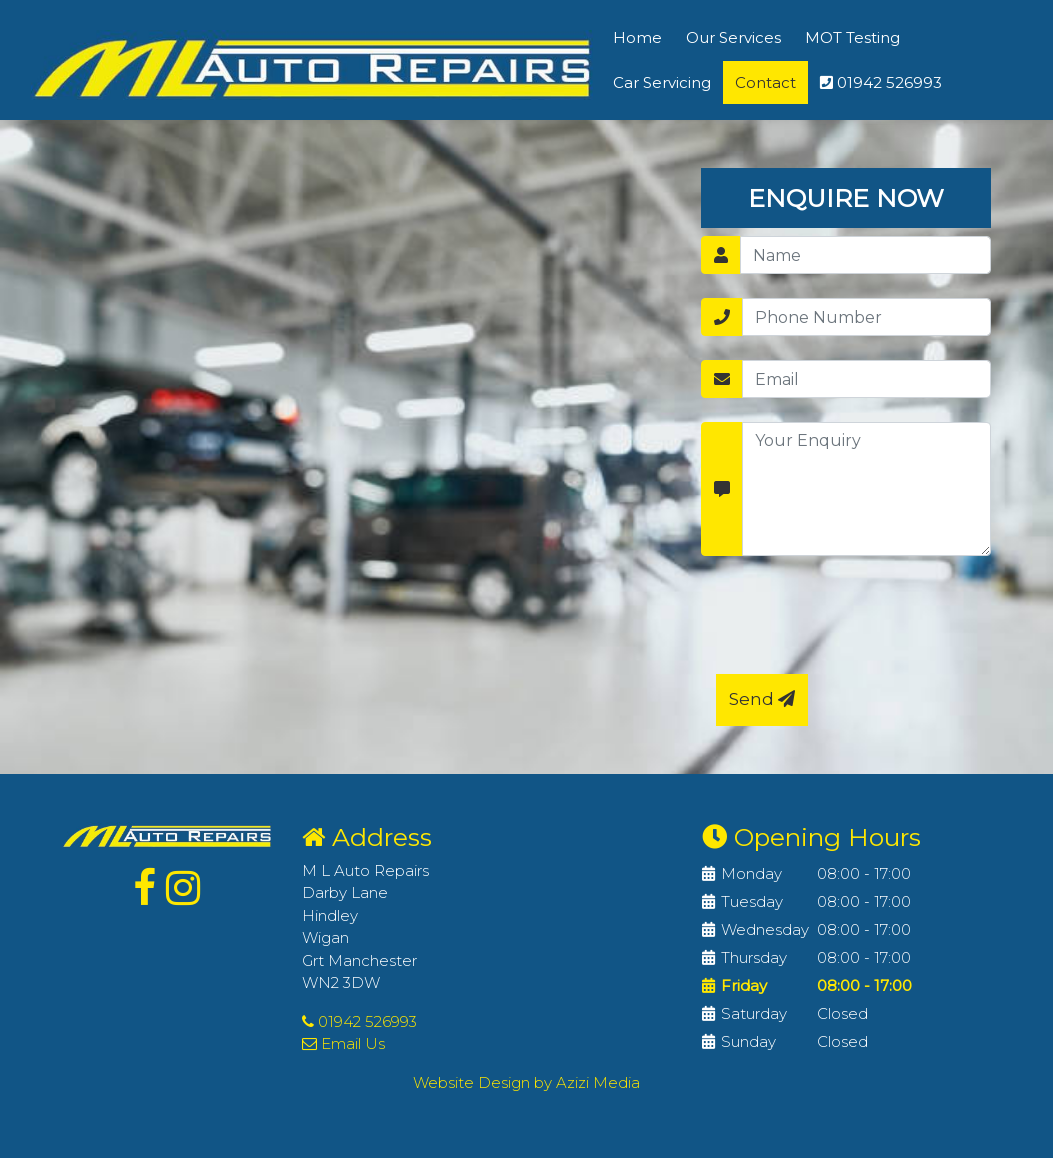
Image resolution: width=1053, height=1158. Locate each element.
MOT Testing (852, 37)
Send (762, 699)
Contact (765, 82)
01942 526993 (881, 82)
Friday (744, 985)
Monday (751, 873)
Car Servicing (662, 82)
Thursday (754, 957)
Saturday (754, 1013)
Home (637, 37)
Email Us (343, 1043)
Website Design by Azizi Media (526, 1082)
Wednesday (765, 929)
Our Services (733, 37)
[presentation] (868, 619)
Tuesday (752, 901)
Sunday (748, 1041)
